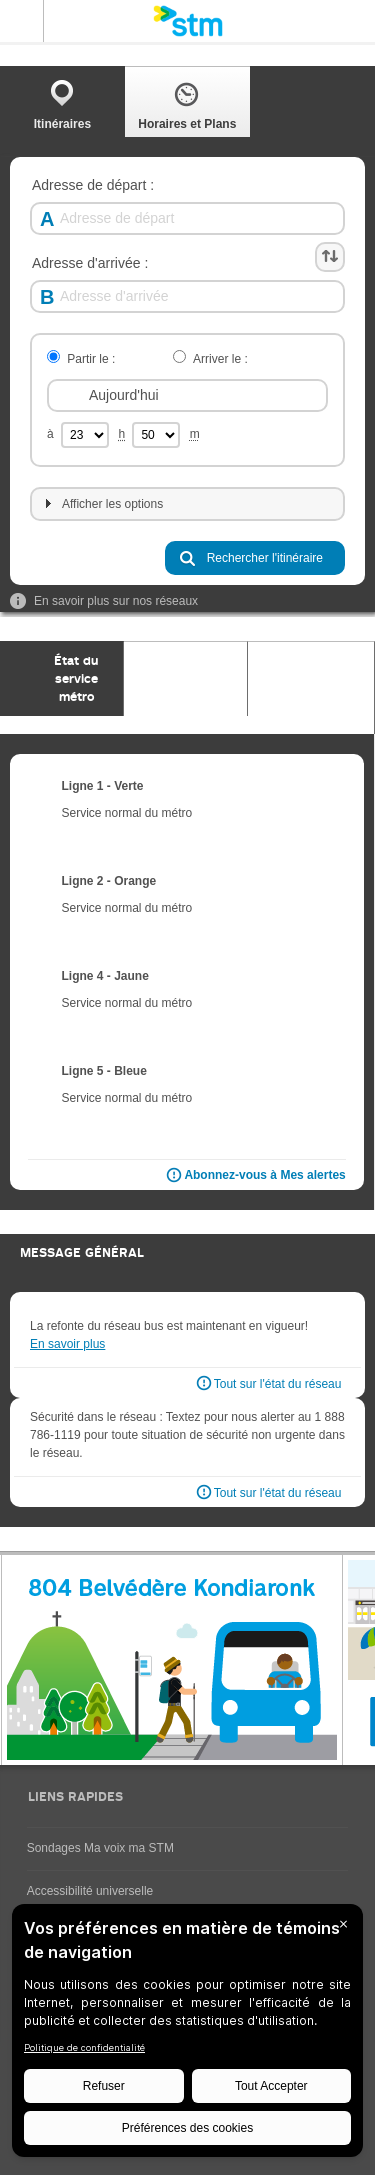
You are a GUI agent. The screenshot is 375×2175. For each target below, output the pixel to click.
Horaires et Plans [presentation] (187, 104)
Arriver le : (220, 359)
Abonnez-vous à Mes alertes (254, 1176)
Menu (22, 21)
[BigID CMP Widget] (187, 2035)
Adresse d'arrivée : (90, 263)
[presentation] (62, 678)
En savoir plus (67, 1344)
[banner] (187, 21)
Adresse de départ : (93, 185)
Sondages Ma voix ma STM (100, 1848)
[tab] (62, 101)
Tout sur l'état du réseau (278, 1384)
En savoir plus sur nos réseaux (104, 601)
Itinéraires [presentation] (62, 104)
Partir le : (91, 359)
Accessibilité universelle (90, 1891)
